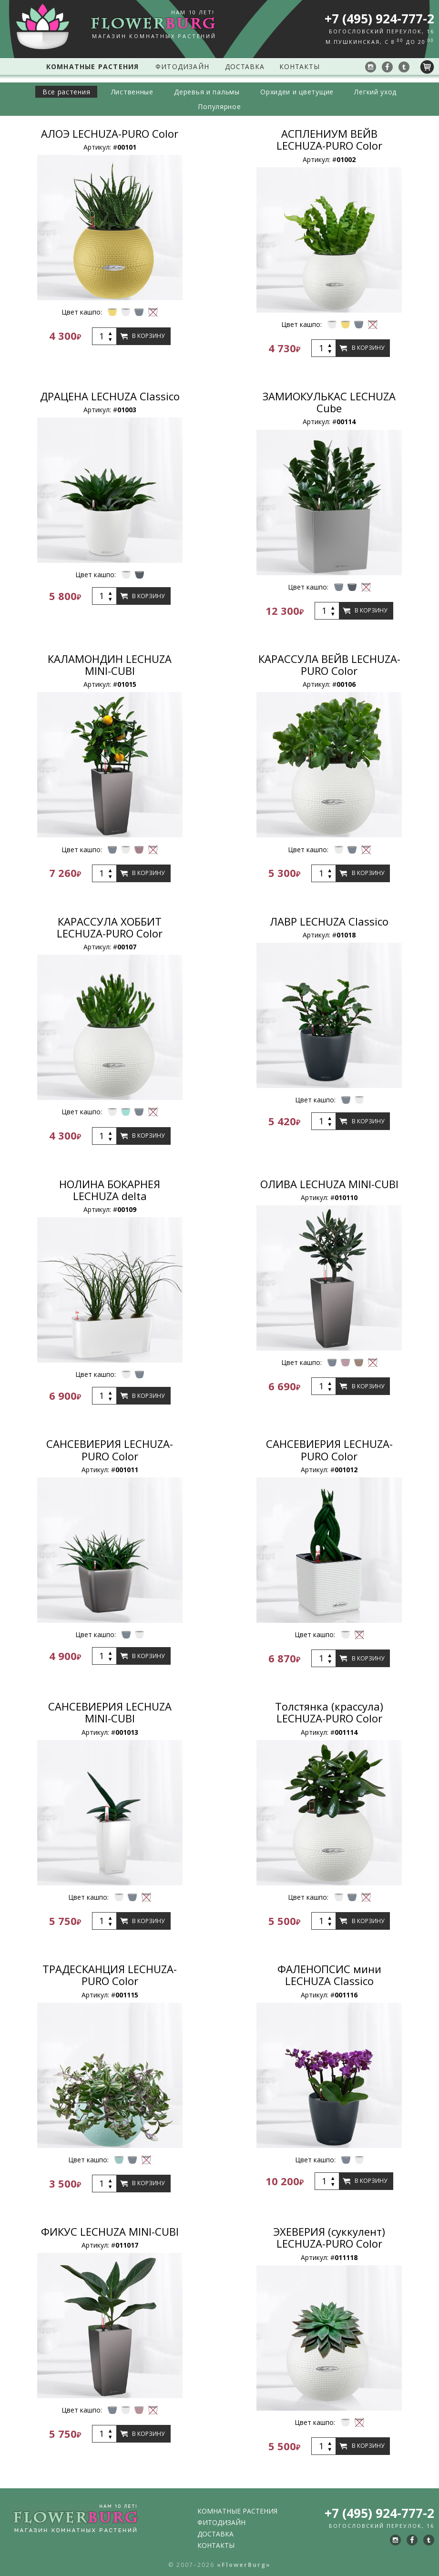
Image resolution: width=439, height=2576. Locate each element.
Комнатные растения (89, 66)
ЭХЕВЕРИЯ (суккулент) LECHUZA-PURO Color (329, 2237)
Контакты (301, 66)
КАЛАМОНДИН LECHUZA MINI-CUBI (110, 665)
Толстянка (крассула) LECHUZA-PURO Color (329, 1712)
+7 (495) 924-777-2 (379, 18)
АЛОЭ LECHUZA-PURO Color (109, 133)
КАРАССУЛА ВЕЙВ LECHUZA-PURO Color (329, 665)
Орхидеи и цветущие (303, 91)
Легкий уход (387, 91)
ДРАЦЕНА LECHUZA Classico (110, 396)
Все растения (54, 91)
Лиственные (125, 91)
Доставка (243, 66)
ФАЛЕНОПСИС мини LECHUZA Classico (329, 1975)
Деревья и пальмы (206, 91)
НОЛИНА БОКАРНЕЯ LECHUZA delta (109, 1190)
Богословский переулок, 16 (381, 31)
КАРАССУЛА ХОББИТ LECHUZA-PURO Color (110, 927)
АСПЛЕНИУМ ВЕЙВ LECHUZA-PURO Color (329, 139)
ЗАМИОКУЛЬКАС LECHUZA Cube (329, 402)
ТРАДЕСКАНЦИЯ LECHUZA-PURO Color (109, 1975)
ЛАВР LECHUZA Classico (329, 921)
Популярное (219, 106)
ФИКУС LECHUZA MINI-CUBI (110, 2231)
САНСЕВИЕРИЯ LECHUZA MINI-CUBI (110, 1712)
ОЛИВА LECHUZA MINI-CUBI (329, 1184)
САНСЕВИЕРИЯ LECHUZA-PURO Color (109, 1449)
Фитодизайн (179, 66)
